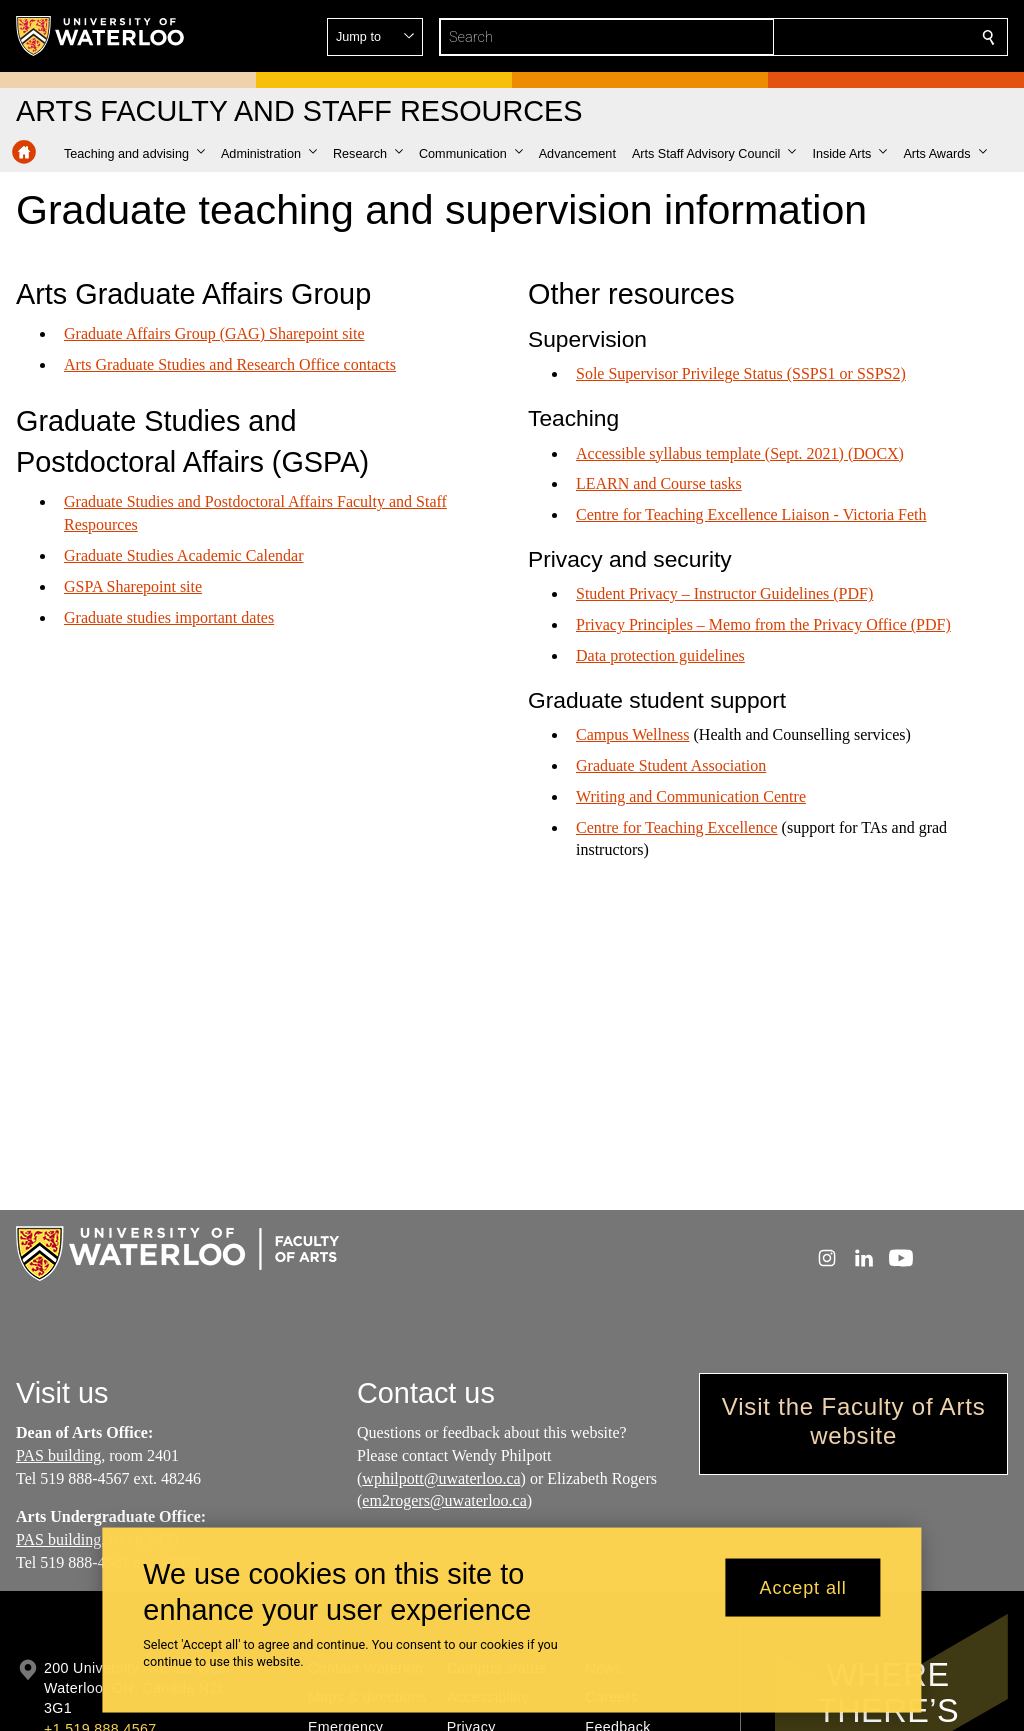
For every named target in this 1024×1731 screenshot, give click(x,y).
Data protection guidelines (660, 655)
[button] (844, 37)
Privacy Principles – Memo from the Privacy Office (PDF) (763, 624)
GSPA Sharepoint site (133, 586)
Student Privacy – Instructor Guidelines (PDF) (724, 593)
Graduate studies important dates (169, 616)
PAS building (58, 1455)
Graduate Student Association (671, 765)
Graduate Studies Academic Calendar (183, 555)
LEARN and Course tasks (659, 483)
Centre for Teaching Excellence (677, 827)
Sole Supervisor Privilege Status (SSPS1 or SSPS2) (741, 373)
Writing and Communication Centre (691, 796)
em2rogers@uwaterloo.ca (445, 1501)
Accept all (803, 1587)
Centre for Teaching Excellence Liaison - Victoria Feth (751, 514)
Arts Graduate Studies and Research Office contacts (230, 364)
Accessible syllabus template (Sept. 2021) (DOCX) (740, 452)
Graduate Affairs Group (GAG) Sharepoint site (214, 333)
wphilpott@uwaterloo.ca (442, 1478)
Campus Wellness (633, 734)
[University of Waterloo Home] (101, 36)
